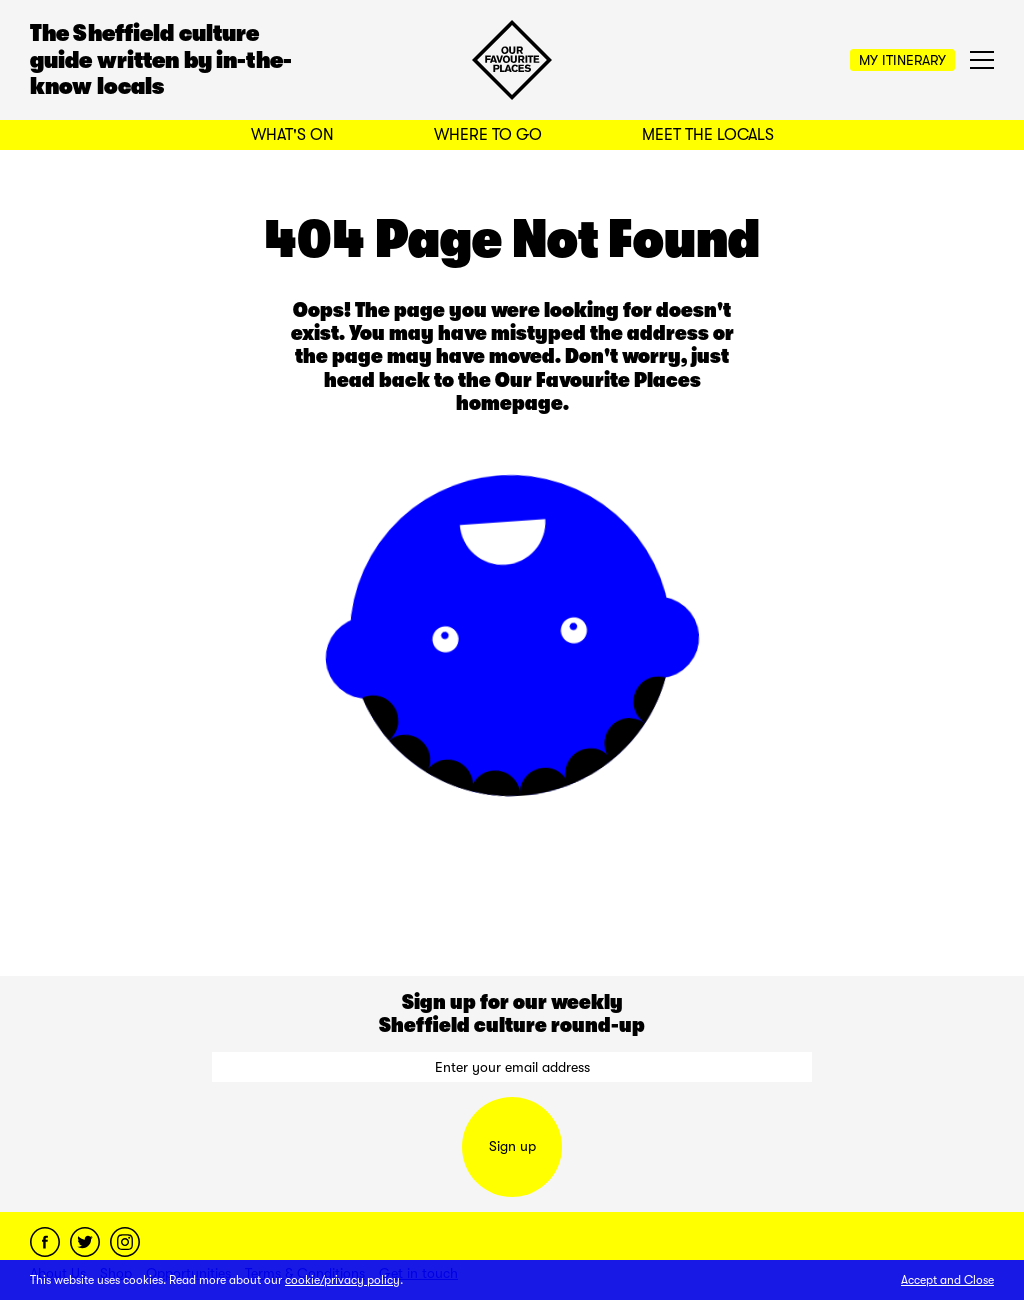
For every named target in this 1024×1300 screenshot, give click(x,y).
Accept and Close (947, 1280)
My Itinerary (902, 60)
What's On (292, 135)
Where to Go (488, 135)
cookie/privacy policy (342, 1280)
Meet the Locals (708, 135)
